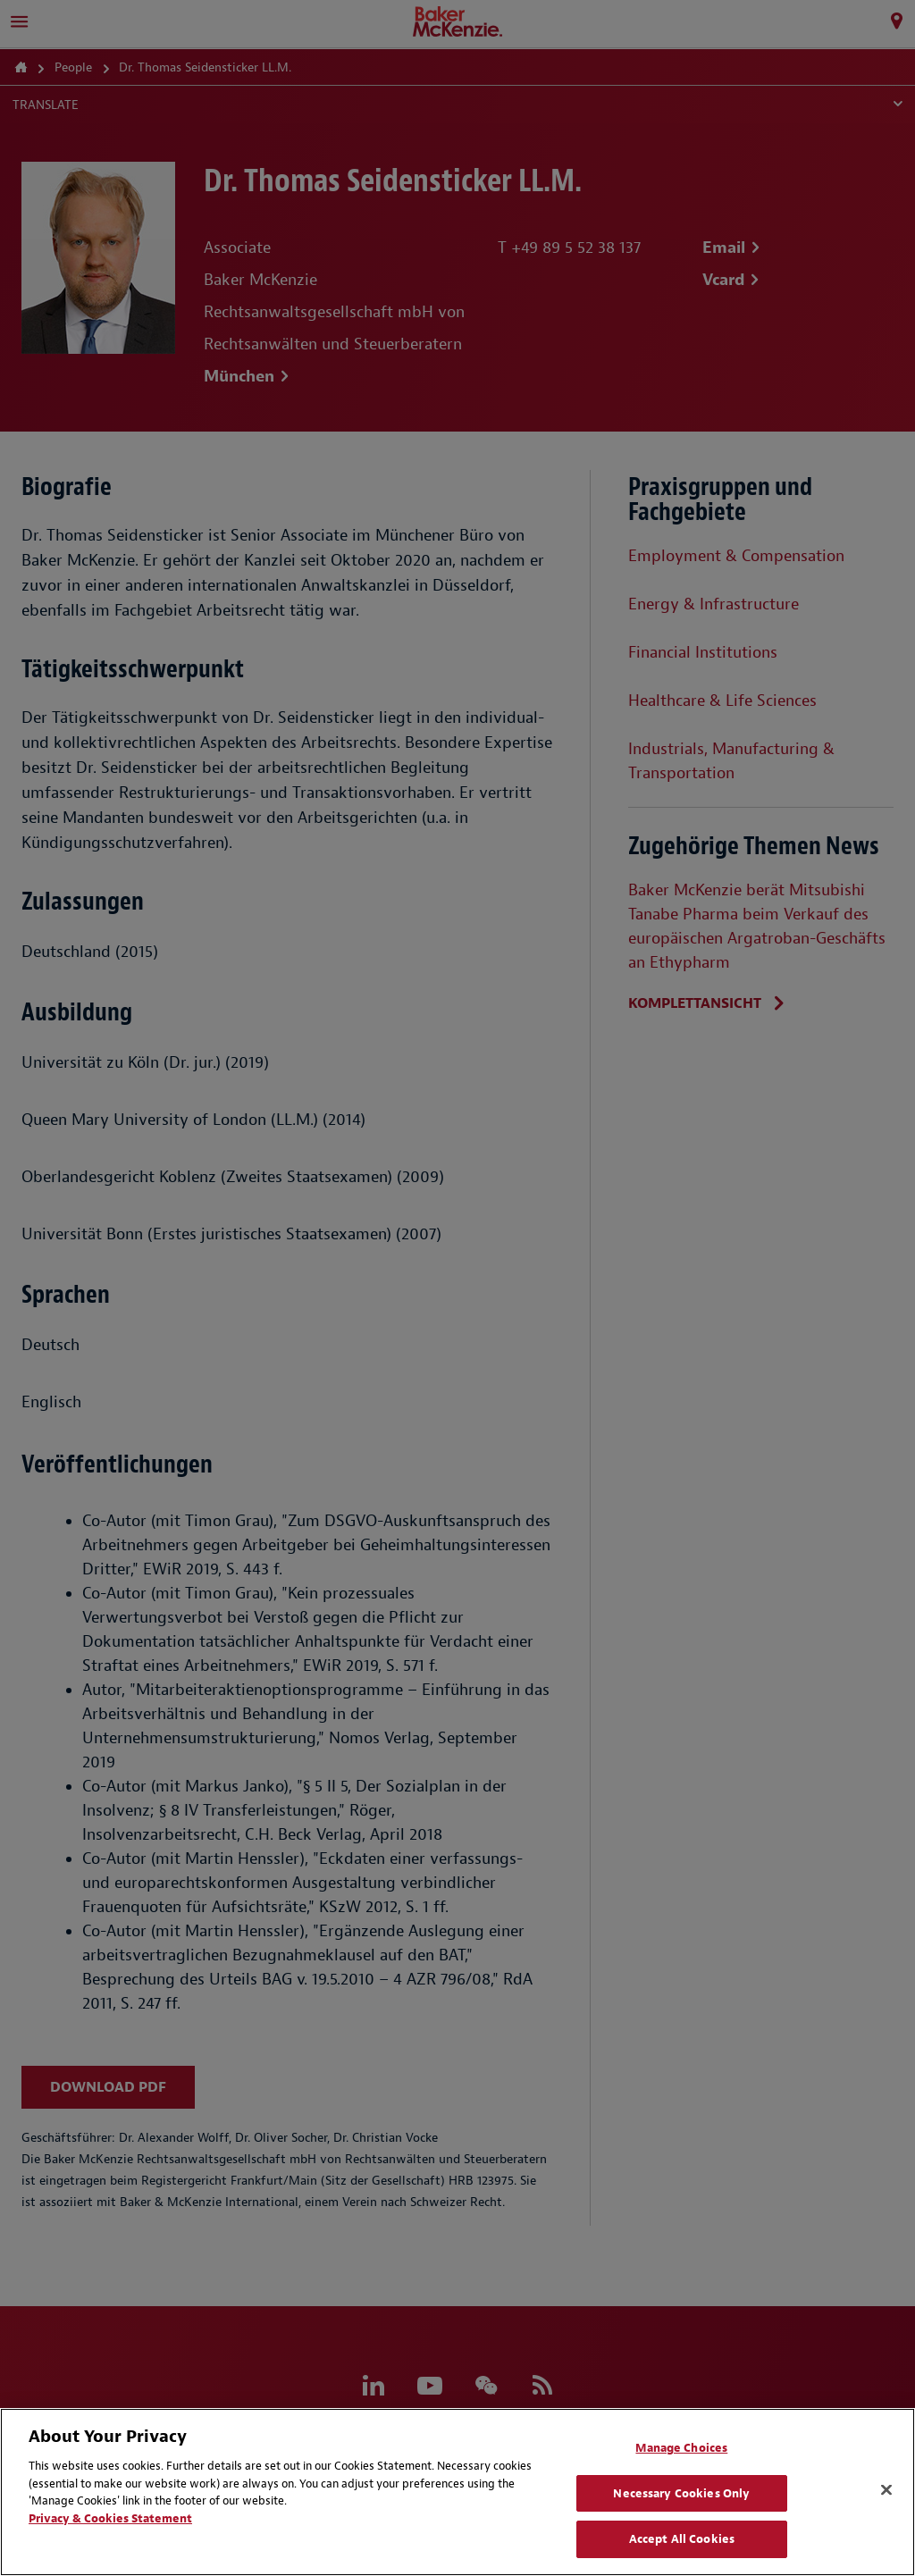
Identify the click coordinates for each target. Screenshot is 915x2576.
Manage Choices (681, 2447)
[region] (457, 2492)
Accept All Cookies (682, 2539)
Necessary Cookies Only (681, 2493)
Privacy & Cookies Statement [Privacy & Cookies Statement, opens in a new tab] (110, 2518)
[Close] (886, 2490)
